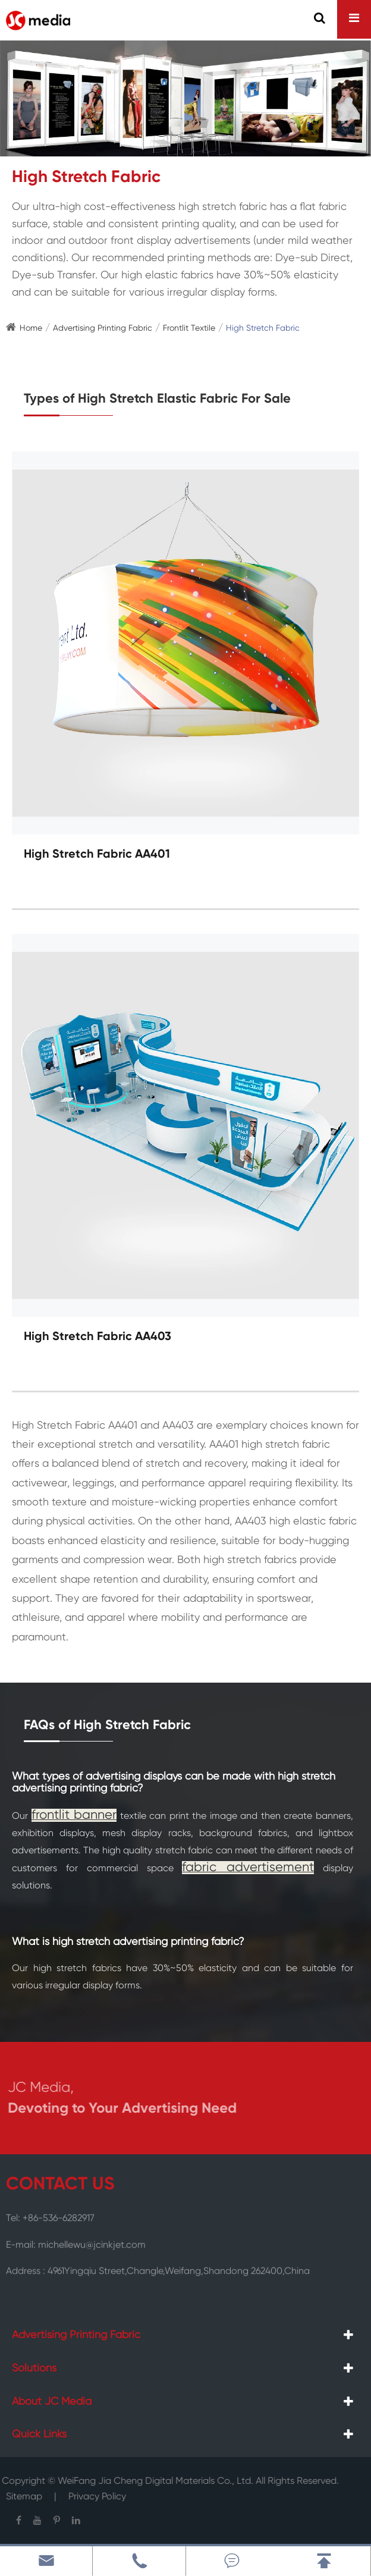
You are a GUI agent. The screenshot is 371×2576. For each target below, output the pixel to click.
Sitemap (24, 2492)
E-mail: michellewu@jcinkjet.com (76, 2240)
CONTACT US (60, 2185)
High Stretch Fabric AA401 (97, 855)
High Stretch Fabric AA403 (97, 1337)
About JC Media (52, 2401)
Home (31, 328)
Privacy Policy (97, 2492)
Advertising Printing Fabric (102, 328)
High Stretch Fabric (263, 328)
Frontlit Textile (189, 328)
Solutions (34, 2368)
